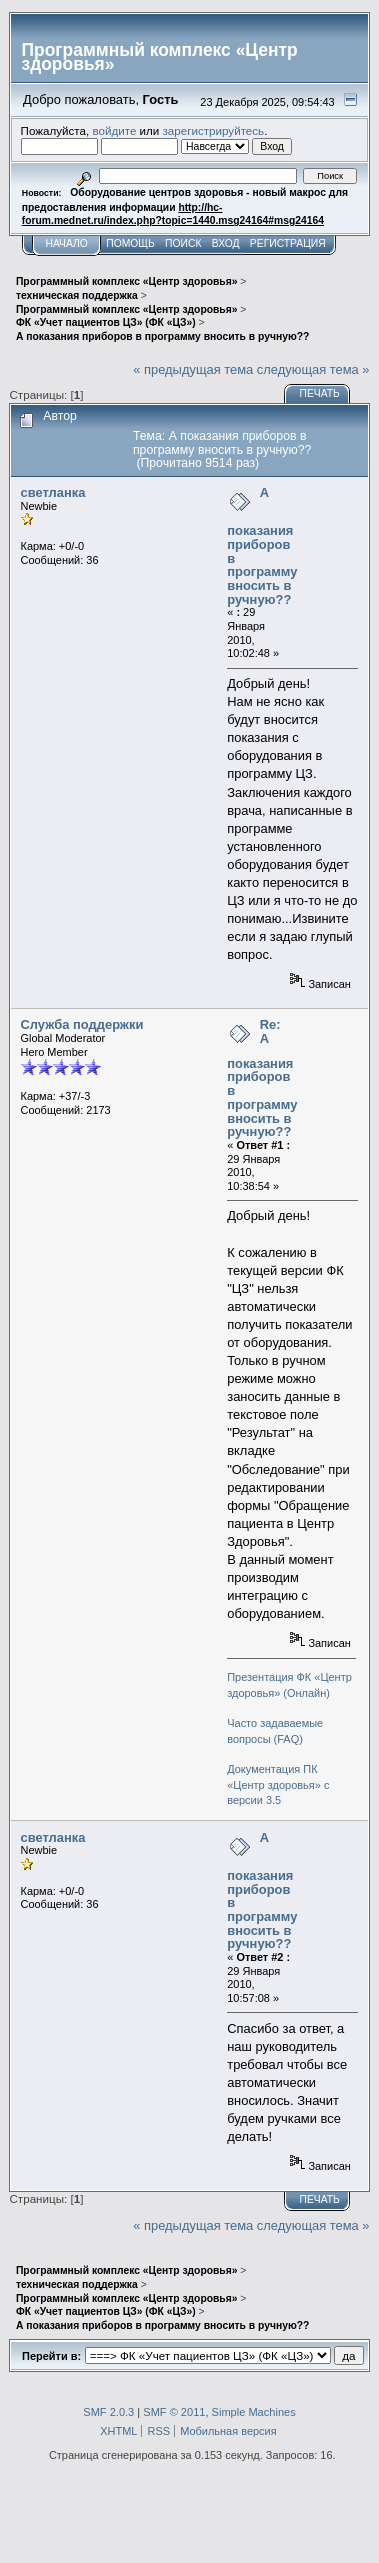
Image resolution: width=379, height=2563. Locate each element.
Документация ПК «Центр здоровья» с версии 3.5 (278, 1784)
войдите (114, 130)
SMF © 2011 (174, 2412)
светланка (53, 492)
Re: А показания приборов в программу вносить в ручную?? (262, 1078)
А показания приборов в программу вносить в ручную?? (262, 546)
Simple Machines (254, 2412)
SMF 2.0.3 (108, 2412)
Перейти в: (51, 2356)
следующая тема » (313, 369)
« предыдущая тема (193, 369)
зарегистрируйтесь (214, 130)
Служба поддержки (82, 1024)
